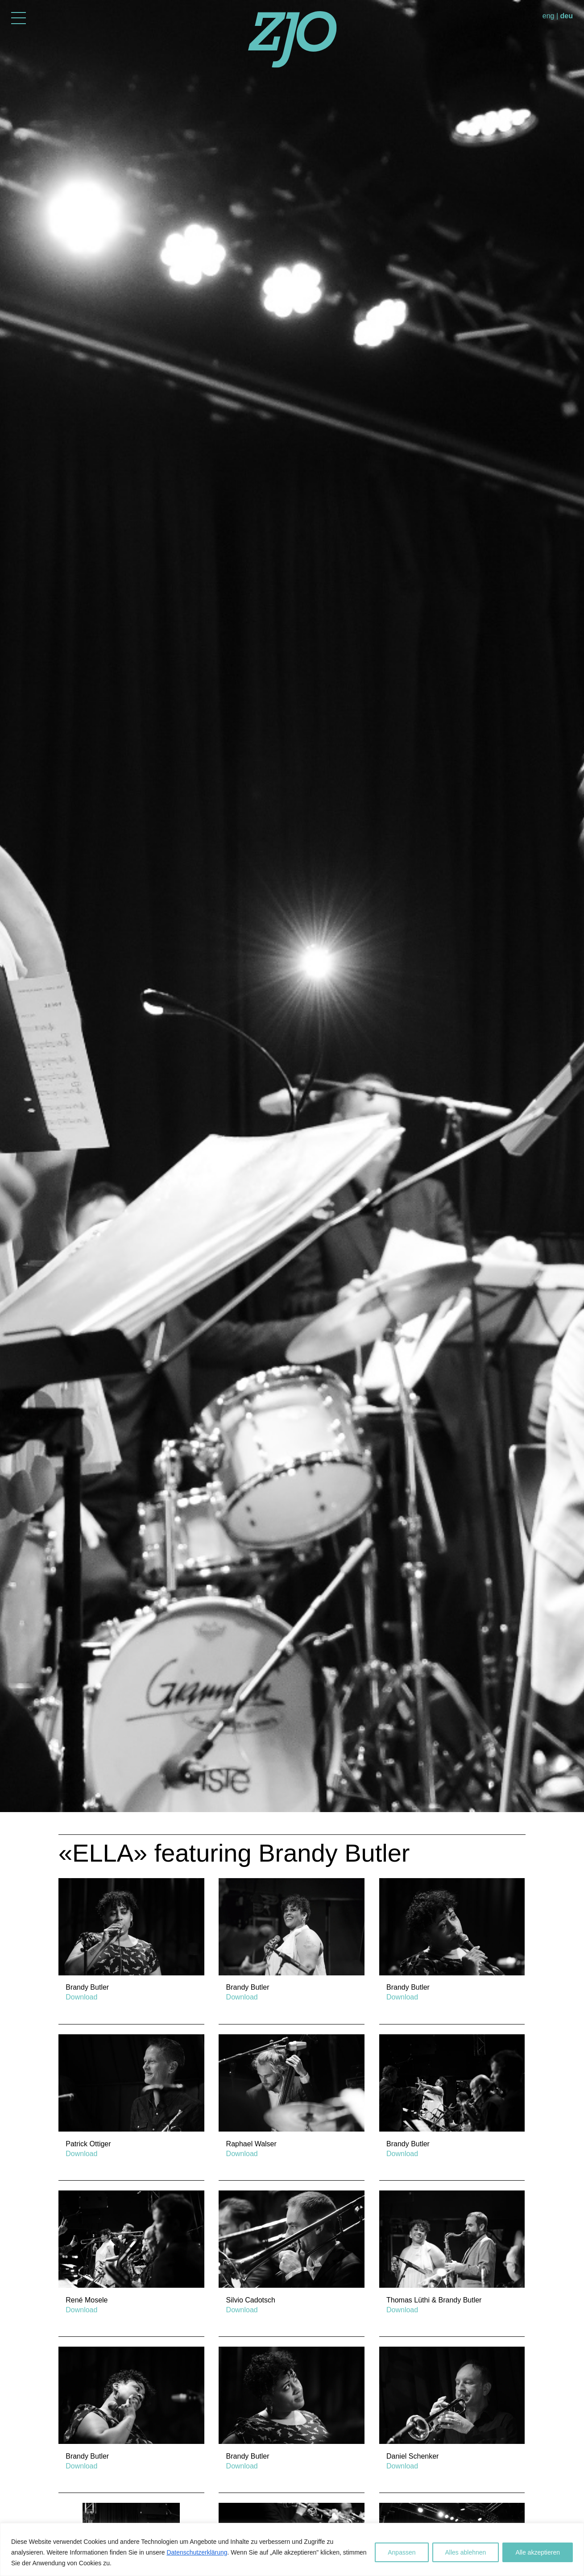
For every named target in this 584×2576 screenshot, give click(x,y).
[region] (292, 2549)
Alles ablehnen (465, 2552)
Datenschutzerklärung (196, 2552)
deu (566, 16)
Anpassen (401, 2552)
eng (549, 16)
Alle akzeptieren (537, 2552)
